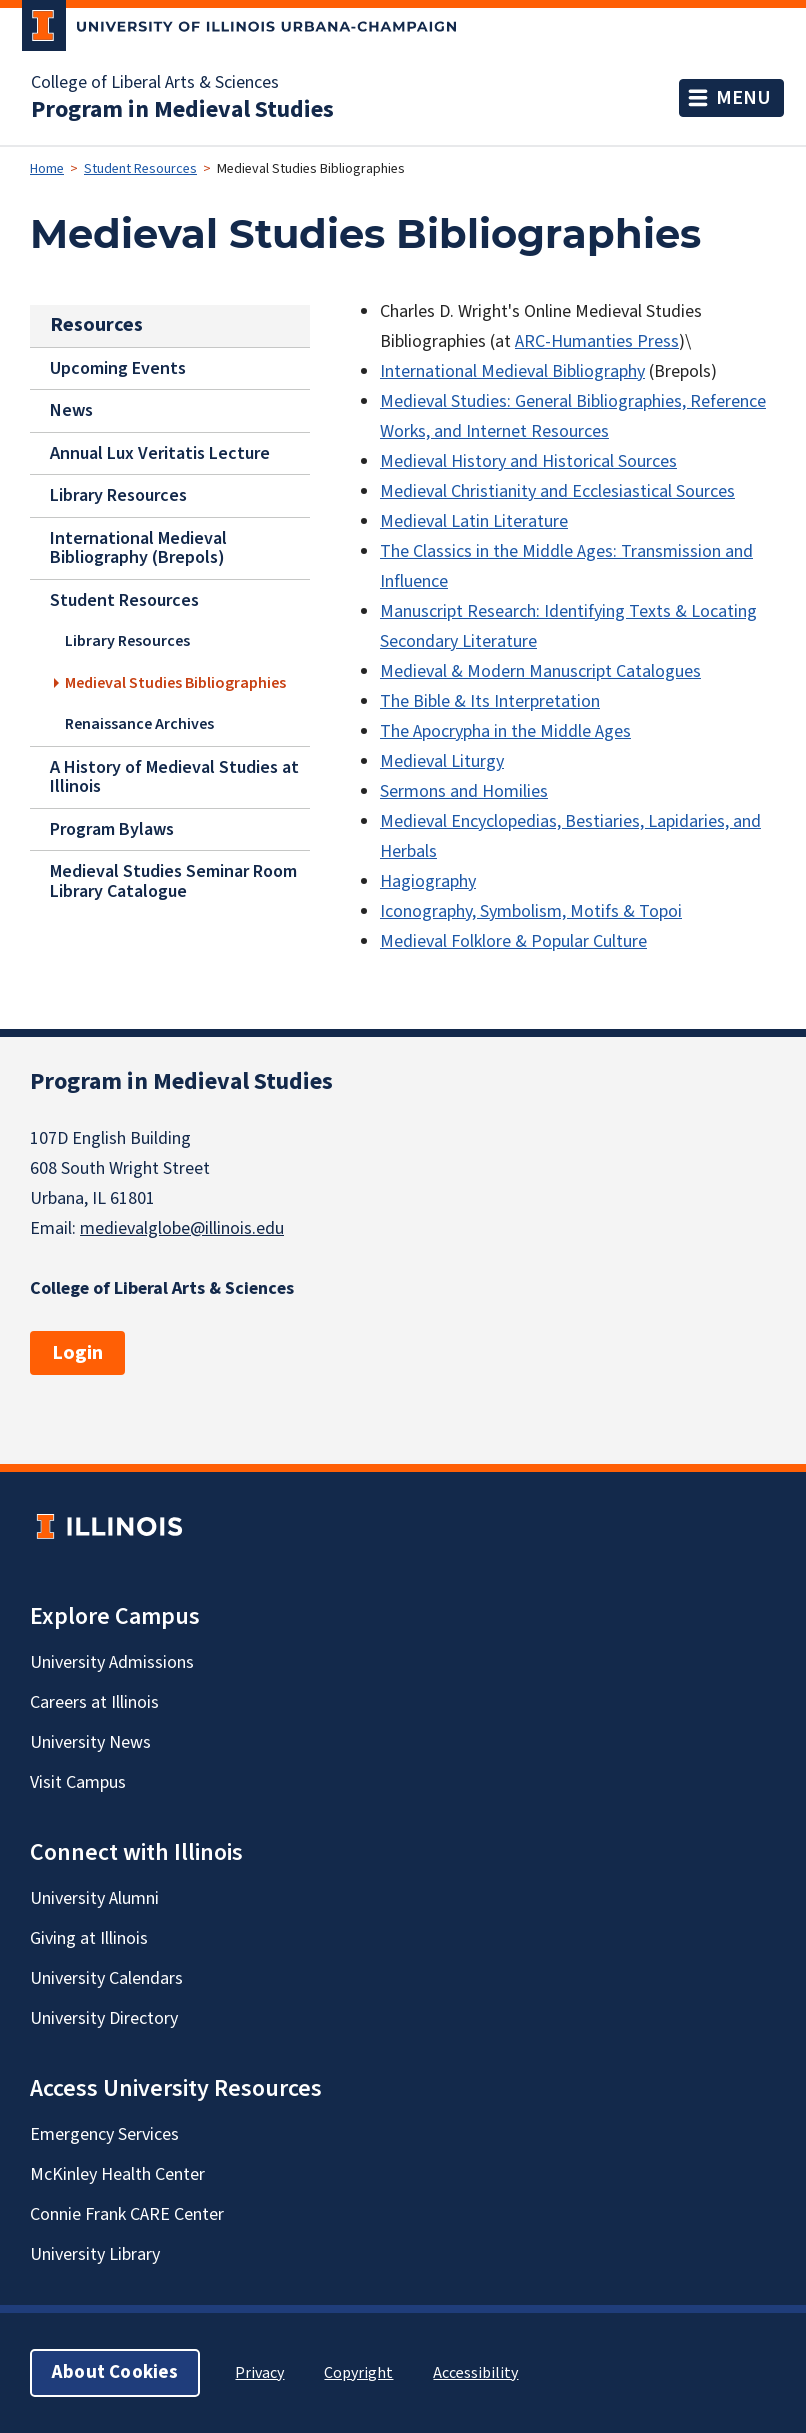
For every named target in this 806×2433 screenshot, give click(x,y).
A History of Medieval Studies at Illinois (174, 777)
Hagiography (428, 881)
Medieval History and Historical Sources (528, 461)
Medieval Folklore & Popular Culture (513, 941)
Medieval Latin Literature (474, 521)
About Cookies (115, 2372)
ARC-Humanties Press (597, 341)
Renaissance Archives (139, 724)
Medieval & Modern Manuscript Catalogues (540, 671)
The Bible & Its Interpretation (490, 701)
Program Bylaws (112, 828)
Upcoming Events (118, 367)
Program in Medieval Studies (182, 110)
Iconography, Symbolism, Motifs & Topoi (531, 911)
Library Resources (118, 495)
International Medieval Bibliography (512, 371)
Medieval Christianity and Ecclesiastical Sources (557, 491)
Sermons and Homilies (464, 791)
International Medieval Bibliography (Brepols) (138, 548)
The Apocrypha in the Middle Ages (505, 731)
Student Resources (140, 169)
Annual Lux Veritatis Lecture (160, 453)
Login (77, 1353)
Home (47, 169)
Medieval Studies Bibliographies (175, 683)
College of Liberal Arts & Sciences (155, 83)
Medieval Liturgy (442, 761)
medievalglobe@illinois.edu (182, 1228)
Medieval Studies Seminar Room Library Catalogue (173, 881)
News (71, 410)
